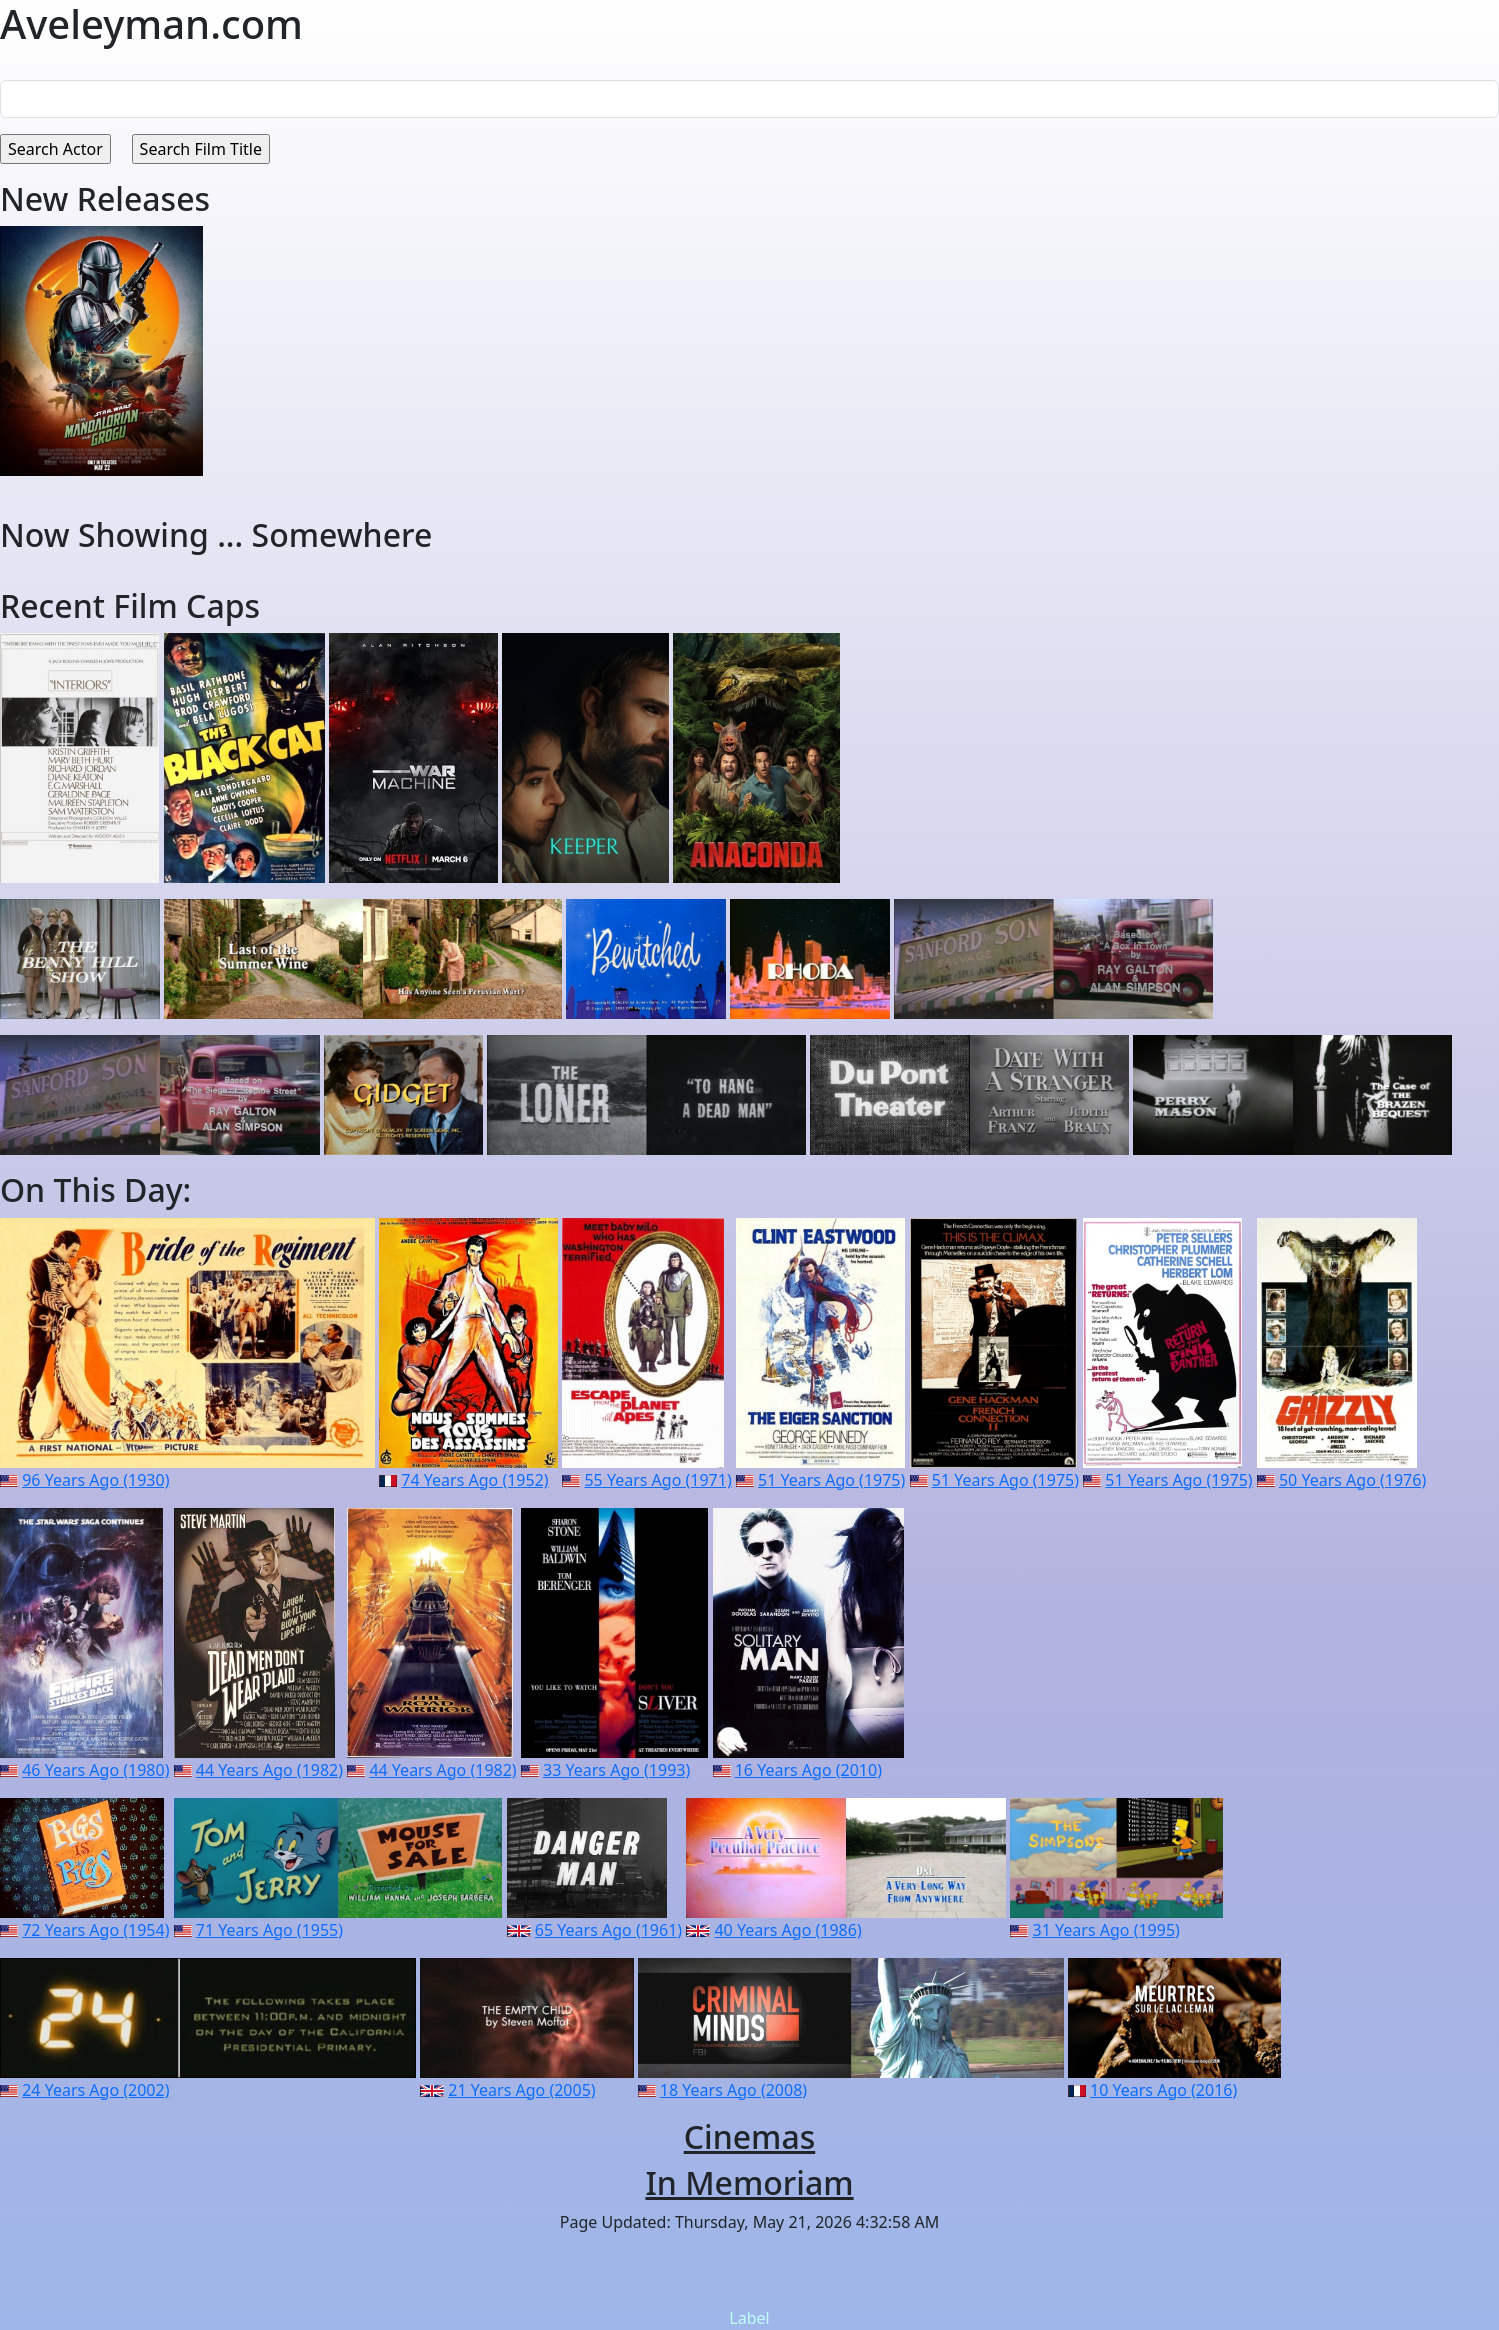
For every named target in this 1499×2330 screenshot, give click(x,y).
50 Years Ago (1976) (1352, 1480)
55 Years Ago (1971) (657, 1480)
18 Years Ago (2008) (733, 2090)
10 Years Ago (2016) (1163, 2090)
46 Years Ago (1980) (95, 1770)
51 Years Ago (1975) (831, 1480)
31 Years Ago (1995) (1106, 1930)
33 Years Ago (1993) (616, 1770)
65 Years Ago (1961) (608, 1930)
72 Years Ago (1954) (95, 1930)
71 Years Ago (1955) (269, 1930)
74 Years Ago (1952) (474, 1480)
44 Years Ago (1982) (269, 1770)
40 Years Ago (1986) (787, 1930)
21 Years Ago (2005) (521, 2090)
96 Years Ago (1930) (95, 1480)
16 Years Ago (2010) (808, 1770)
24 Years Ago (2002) (95, 2090)
